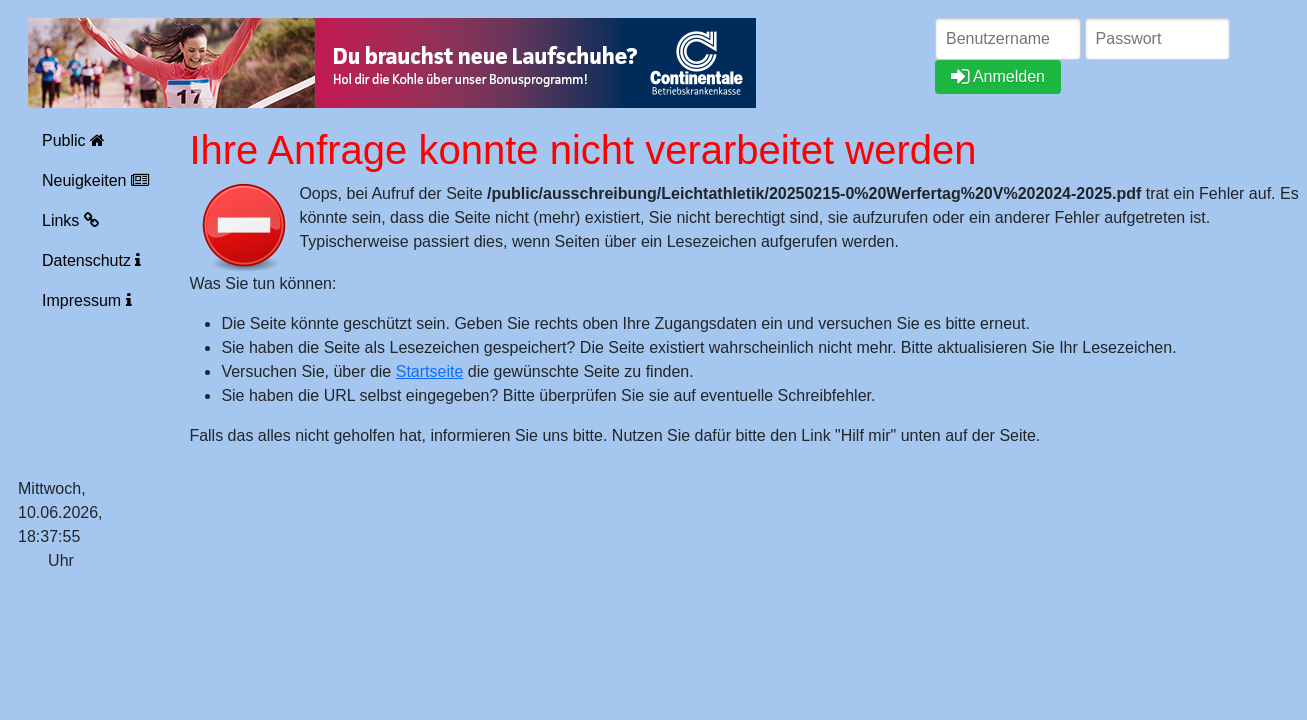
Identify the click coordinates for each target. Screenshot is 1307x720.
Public (73, 140)
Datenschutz (91, 260)
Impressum (87, 300)
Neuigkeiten (95, 180)
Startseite (430, 371)
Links (70, 220)
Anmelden (998, 76)
